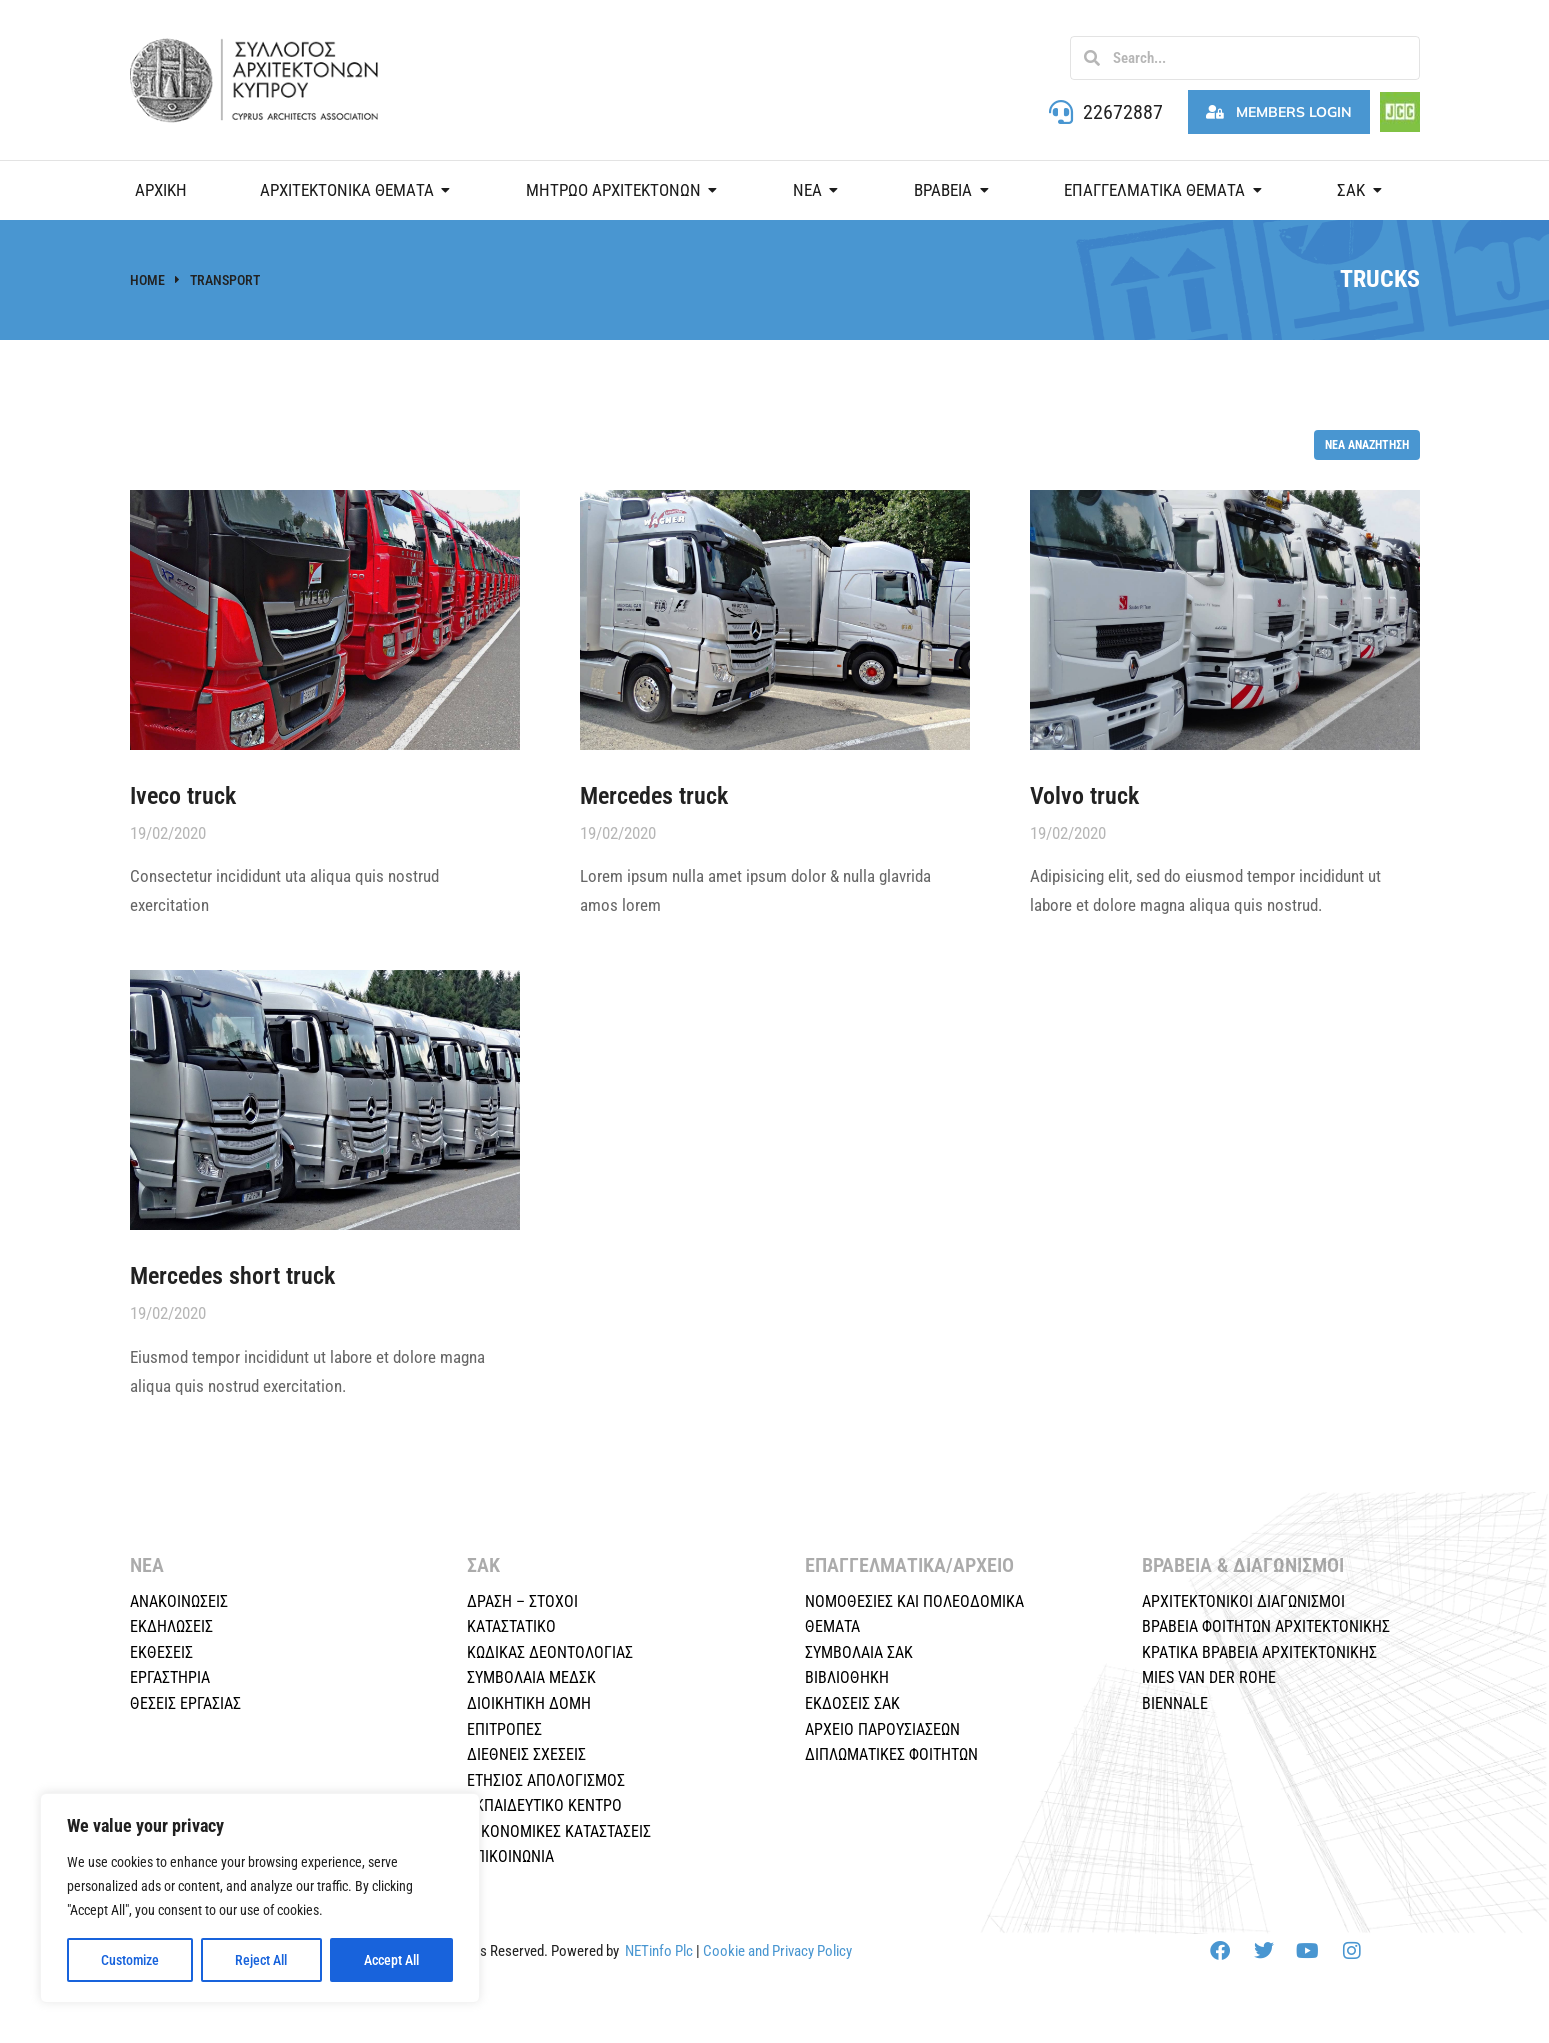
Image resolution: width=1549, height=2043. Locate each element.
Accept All (391, 1960)
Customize (130, 1960)
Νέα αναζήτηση (1367, 444)
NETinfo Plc (659, 1951)
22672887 (1123, 112)
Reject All (261, 1960)
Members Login (1279, 112)
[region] (260, 1898)
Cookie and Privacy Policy (777, 1951)
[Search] (1092, 58)
